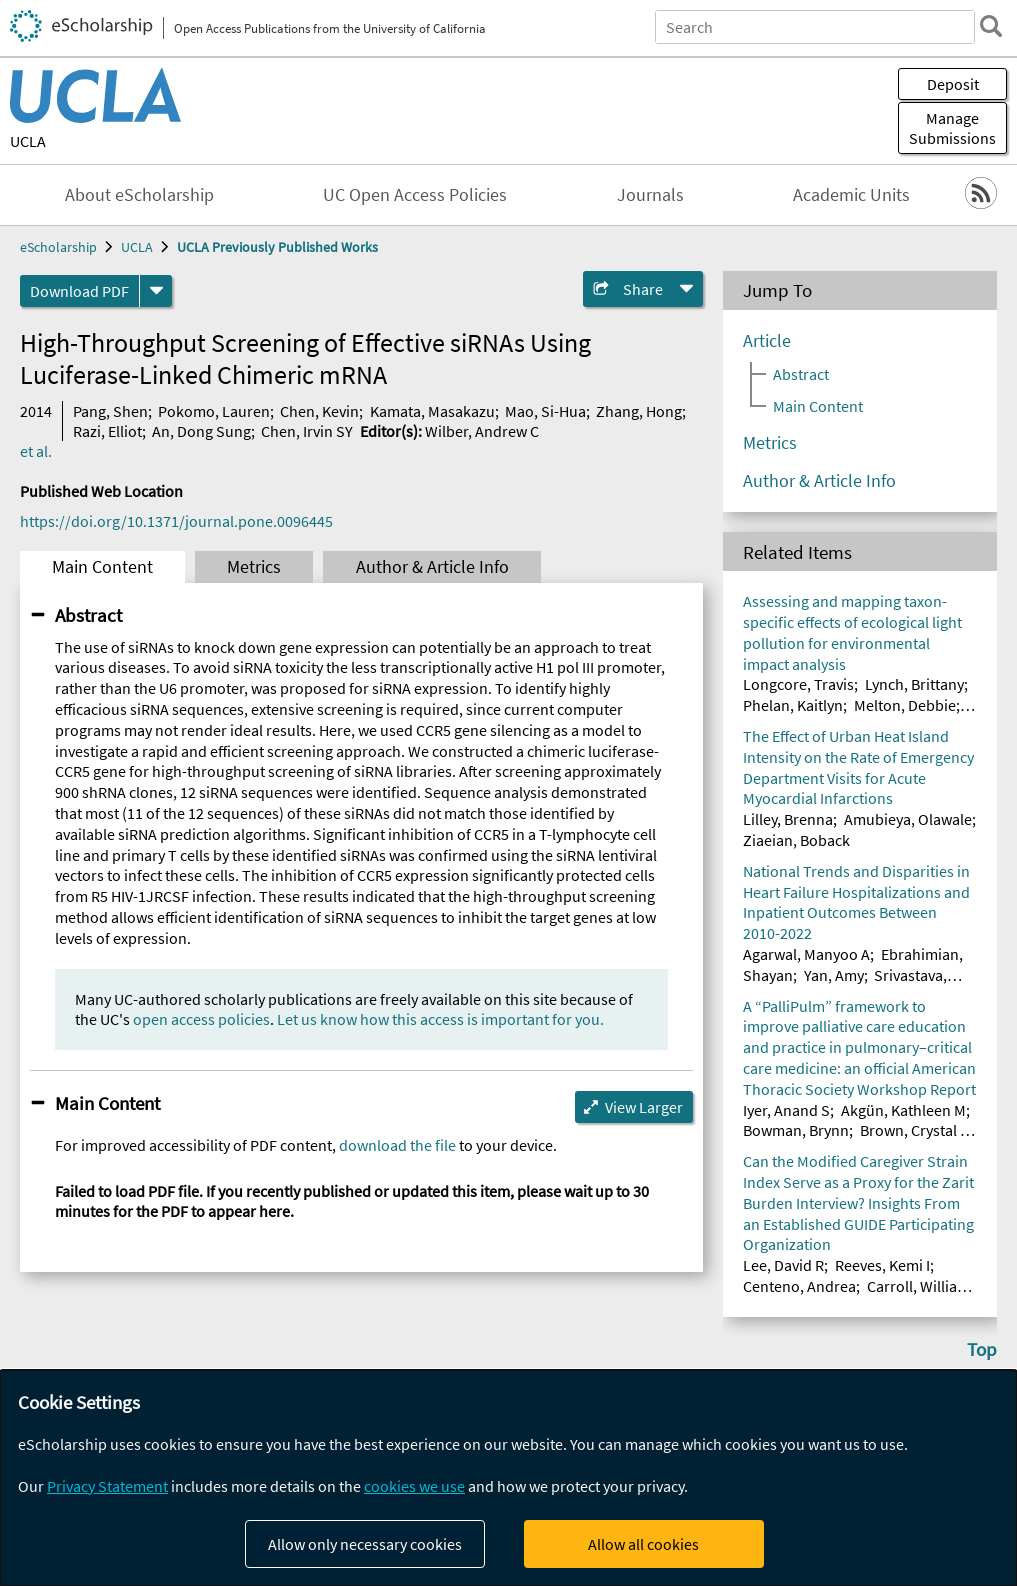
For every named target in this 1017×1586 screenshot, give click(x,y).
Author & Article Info (432, 567)
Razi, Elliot (107, 431)
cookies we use (414, 1486)
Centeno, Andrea (799, 1286)
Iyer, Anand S (786, 1110)
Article (767, 341)
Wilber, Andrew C (482, 431)
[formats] (156, 291)
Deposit (953, 84)
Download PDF (79, 291)
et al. (36, 451)
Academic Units (851, 195)
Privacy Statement (107, 1486)
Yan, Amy (834, 975)
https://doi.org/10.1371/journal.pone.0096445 (176, 521)
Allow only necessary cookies (365, 1544)
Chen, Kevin (319, 411)
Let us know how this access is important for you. (440, 1019)
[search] (991, 26)
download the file (397, 1145)
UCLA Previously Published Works (277, 247)
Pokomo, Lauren (214, 411)
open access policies (201, 1019)
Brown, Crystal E (914, 1130)
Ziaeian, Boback (796, 840)
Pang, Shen (110, 411)
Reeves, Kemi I (882, 1265)
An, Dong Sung (201, 431)
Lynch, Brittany (914, 684)
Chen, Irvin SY (307, 431)
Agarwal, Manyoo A (806, 954)
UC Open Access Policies (415, 195)
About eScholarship (139, 195)
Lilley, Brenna (788, 819)
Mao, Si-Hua (545, 411)
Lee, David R (783, 1265)
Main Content (102, 567)
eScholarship (58, 247)
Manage (952, 128)
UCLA (28, 141)
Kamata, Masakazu (432, 411)
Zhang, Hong (639, 411)
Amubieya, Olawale (908, 819)
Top (982, 1349)
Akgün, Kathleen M (903, 1110)
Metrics (254, 567)
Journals (650, 195)
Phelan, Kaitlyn (793, 705)
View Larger (644, 1107)
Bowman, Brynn (796, 1130)
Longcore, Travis (798, 684)
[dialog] (508, 1478)
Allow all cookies (643, 1544)
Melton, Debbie (905, 705)
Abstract (88, 615)
